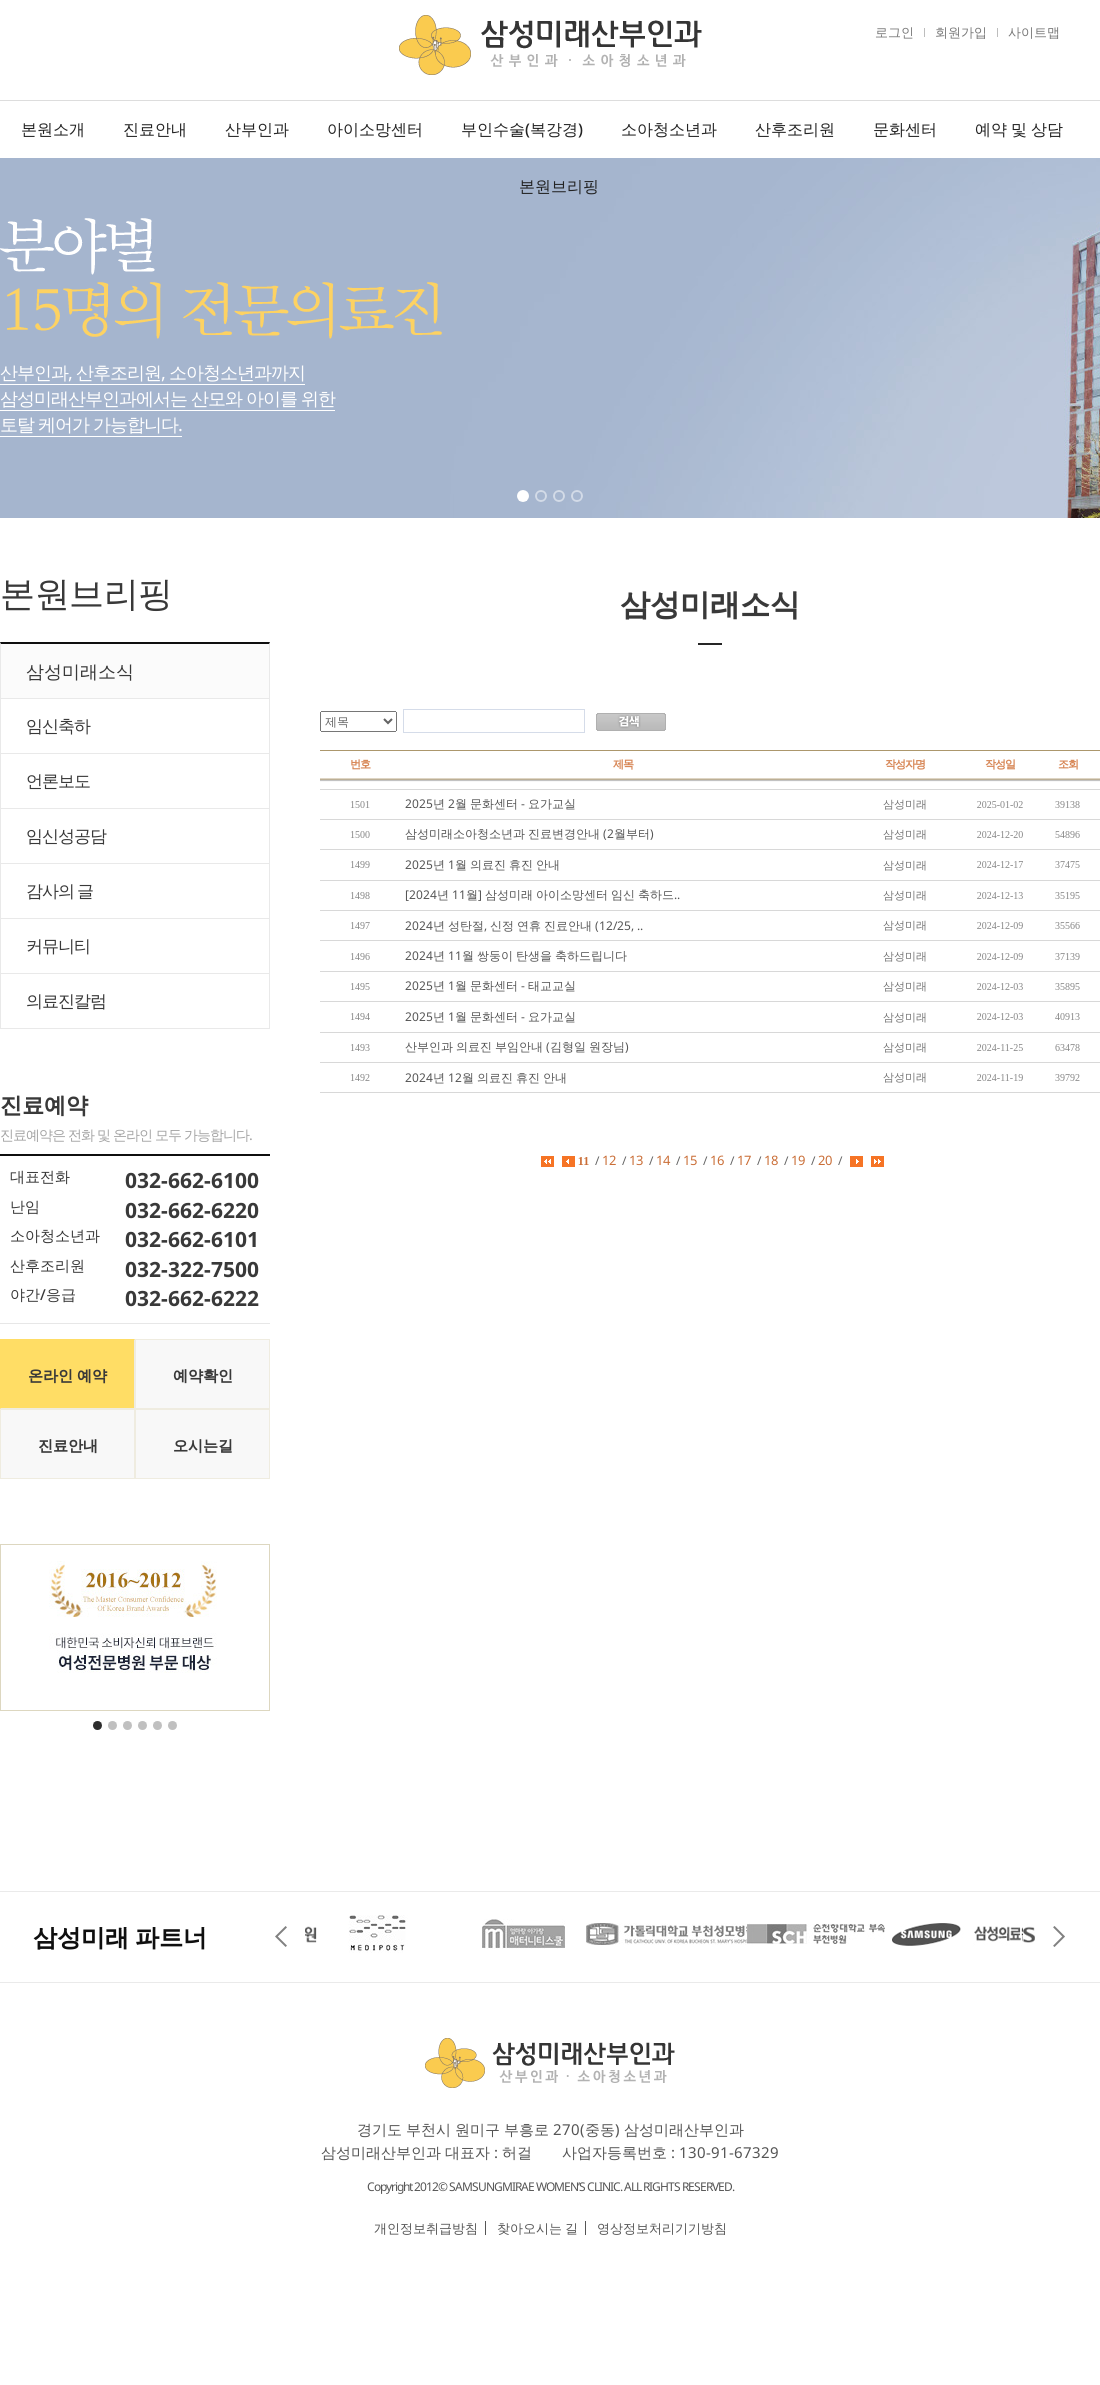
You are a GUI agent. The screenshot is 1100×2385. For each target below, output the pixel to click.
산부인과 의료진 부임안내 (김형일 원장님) (517, 1046)
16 (717, 1160)
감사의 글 (59, 890)
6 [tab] (174, 1738)
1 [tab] (525, 509)
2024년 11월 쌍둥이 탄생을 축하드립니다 (516, 955)
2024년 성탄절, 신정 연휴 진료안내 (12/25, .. (524, 925)
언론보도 (58, 780)
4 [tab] (579, 509)
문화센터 (905, 129)
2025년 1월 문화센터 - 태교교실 (490, 985)
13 (636, 1160)
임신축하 (58, 725)
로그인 (894, 32)
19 (798, 1160)
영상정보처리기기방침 (662, 2228)
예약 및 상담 (1019, 129)
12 (609, 1160)
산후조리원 (795, 129)
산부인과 (257, 129)
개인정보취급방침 (426, 2228)
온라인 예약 (67, 1375)
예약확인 (203, 1375)
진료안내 (155, 129)
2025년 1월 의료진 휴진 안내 (482, 864)
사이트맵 (1034, 32)
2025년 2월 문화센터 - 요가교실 (490, 803)
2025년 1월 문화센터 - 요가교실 (490, 1016)
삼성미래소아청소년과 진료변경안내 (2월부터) (529, 833)
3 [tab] (561, 509)
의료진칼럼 (66, 1000)
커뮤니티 (58, 945)
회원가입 (961, 32)
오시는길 (203, 1445)
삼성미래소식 (80, 671)
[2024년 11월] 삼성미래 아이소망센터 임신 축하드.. (542, 894)
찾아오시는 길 (537, 2228)
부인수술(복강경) (522, 129)
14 (663, 1160)
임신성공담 (66, 835)
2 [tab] (543, 509)
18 (771, 1160)
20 (825, 1160)
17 (744, 1160)
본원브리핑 (559, 186)
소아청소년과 (669, 129)
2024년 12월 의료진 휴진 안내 (486, 1077)
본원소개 (53, 129)
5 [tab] (159, 1738)
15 (690, 1160)
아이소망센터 (375, 129)
